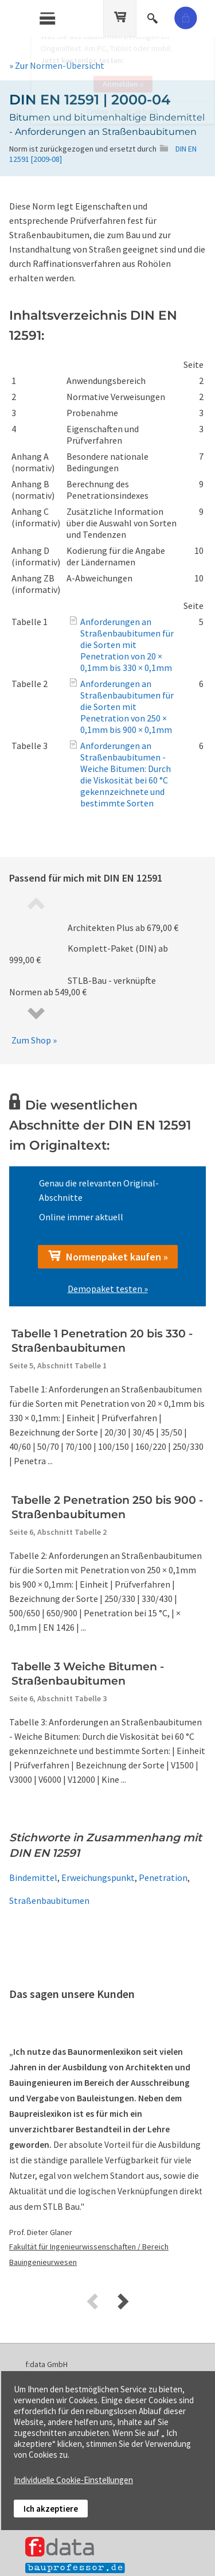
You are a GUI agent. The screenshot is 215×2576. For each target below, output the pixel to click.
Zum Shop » (34, 1040)
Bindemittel (33, 1877)
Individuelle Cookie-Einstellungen (73, 2479)
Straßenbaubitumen (49, 1900)
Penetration (163, 1877)
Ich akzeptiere (51, 2508)
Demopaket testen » (108, 1288)
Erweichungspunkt (98, 1877)
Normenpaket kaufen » (108, 1256)
